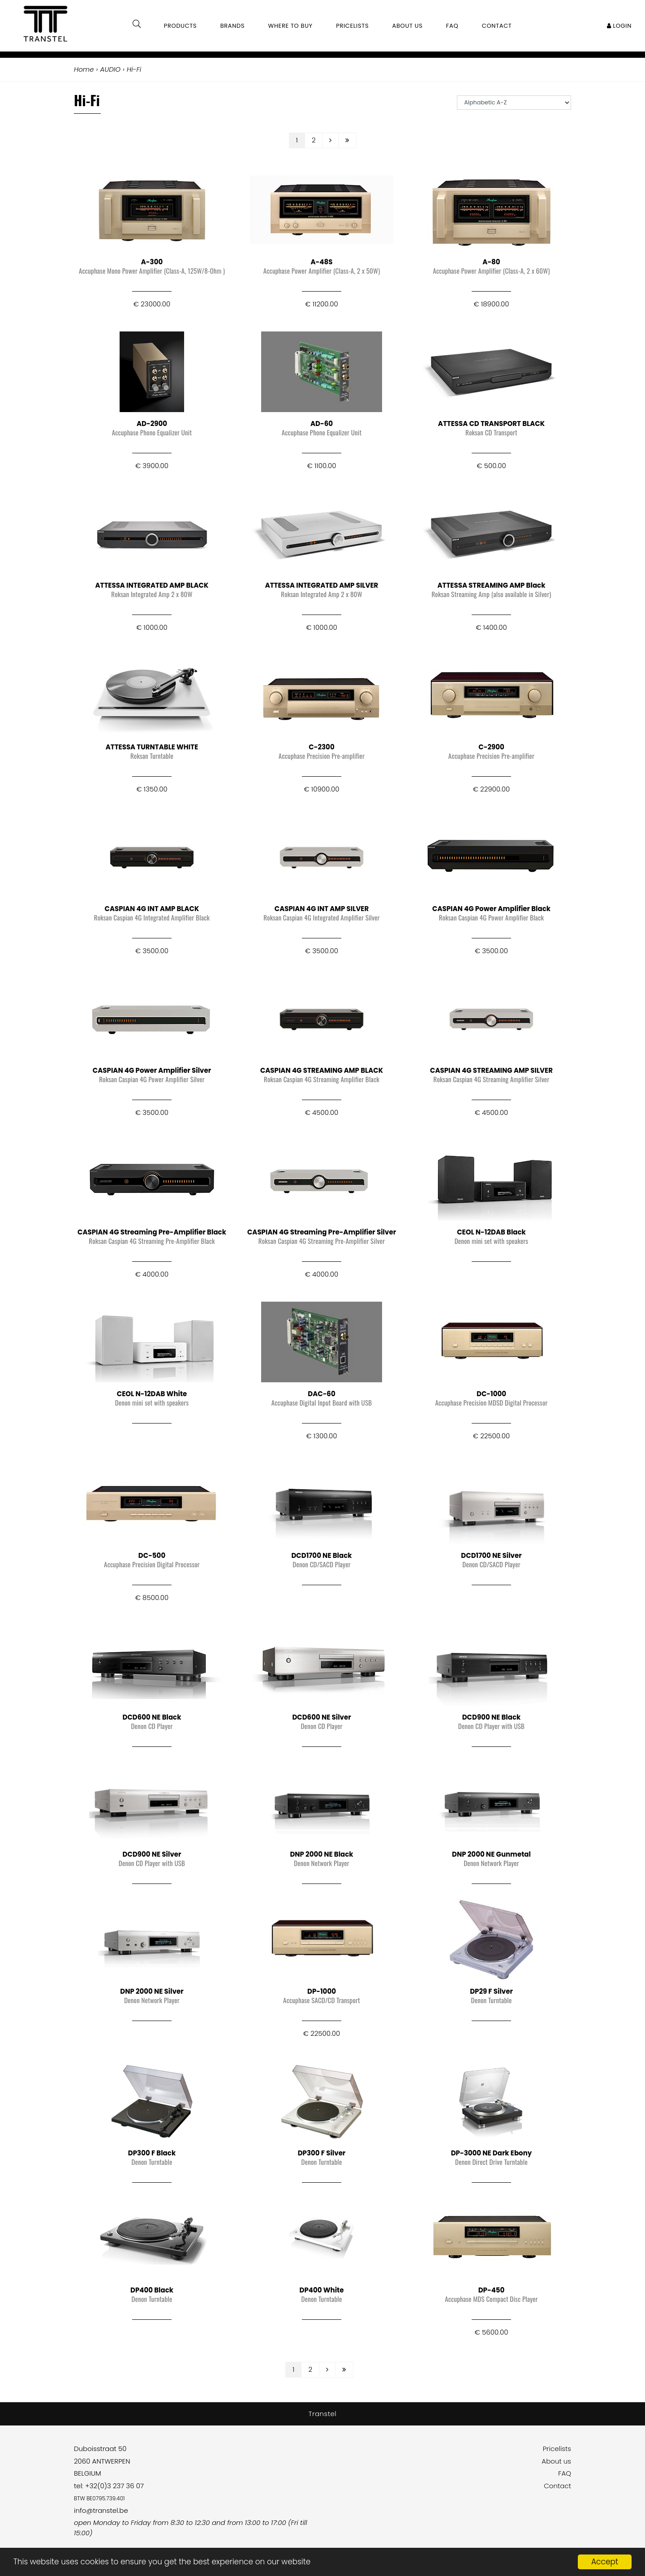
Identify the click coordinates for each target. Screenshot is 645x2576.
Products (180, 26)
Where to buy (290, 26)
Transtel (323, 2413)
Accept (604, 2561)
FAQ (564, 2473)
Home (84, 69)
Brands (232, 26)
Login (619, 26)
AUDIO (110, 69)
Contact (557, 2485)
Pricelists (557, 2448)
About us (556, 2461)
